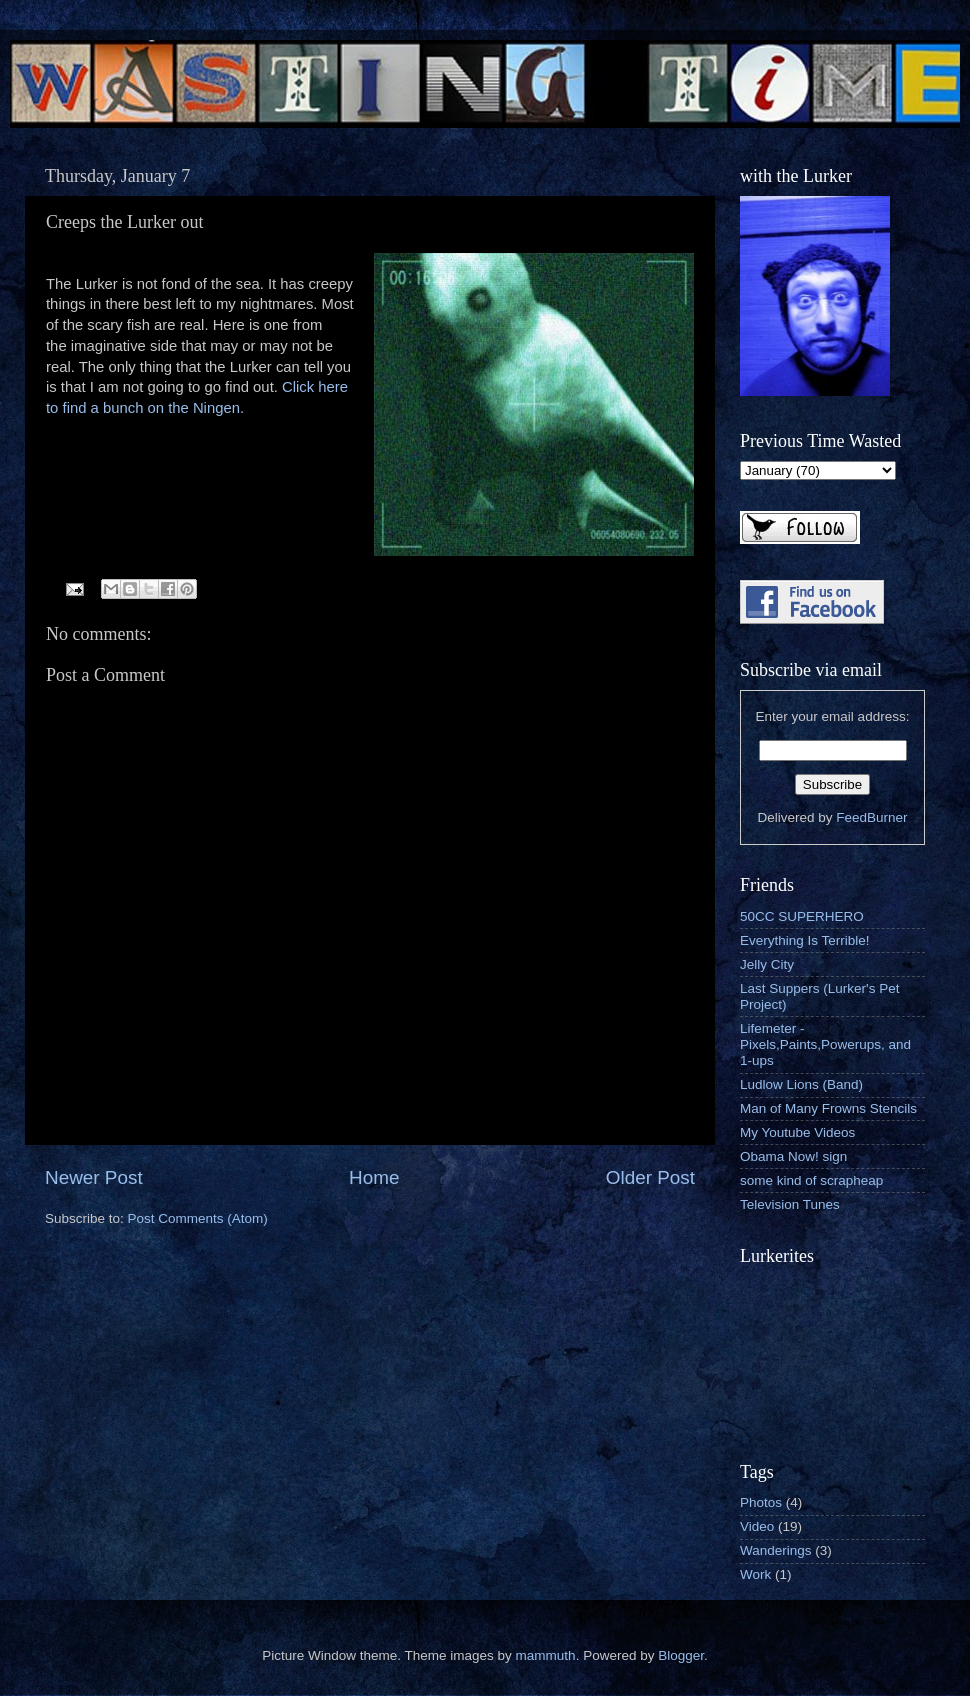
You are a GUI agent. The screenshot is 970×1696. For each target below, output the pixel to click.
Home (374, 1177)
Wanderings (776, 1550)
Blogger (681, 1655)
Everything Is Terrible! (805, 940)
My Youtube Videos (797, 1132)
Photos (761, 1502)
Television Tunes (790, 1204)
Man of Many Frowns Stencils (828, 1108)
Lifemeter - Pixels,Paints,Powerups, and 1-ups (825, 1044)
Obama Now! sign (793, 1156)
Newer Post (94, 1177)
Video (757, 1526)
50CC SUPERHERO (802, 916)
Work (755, 1574)
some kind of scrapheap (811, 1180)
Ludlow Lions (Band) (801, 1084)
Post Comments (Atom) (198, 1218)
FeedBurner (871, 817)
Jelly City (767, 964)
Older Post (650, 1177)
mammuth (546, 1655)
